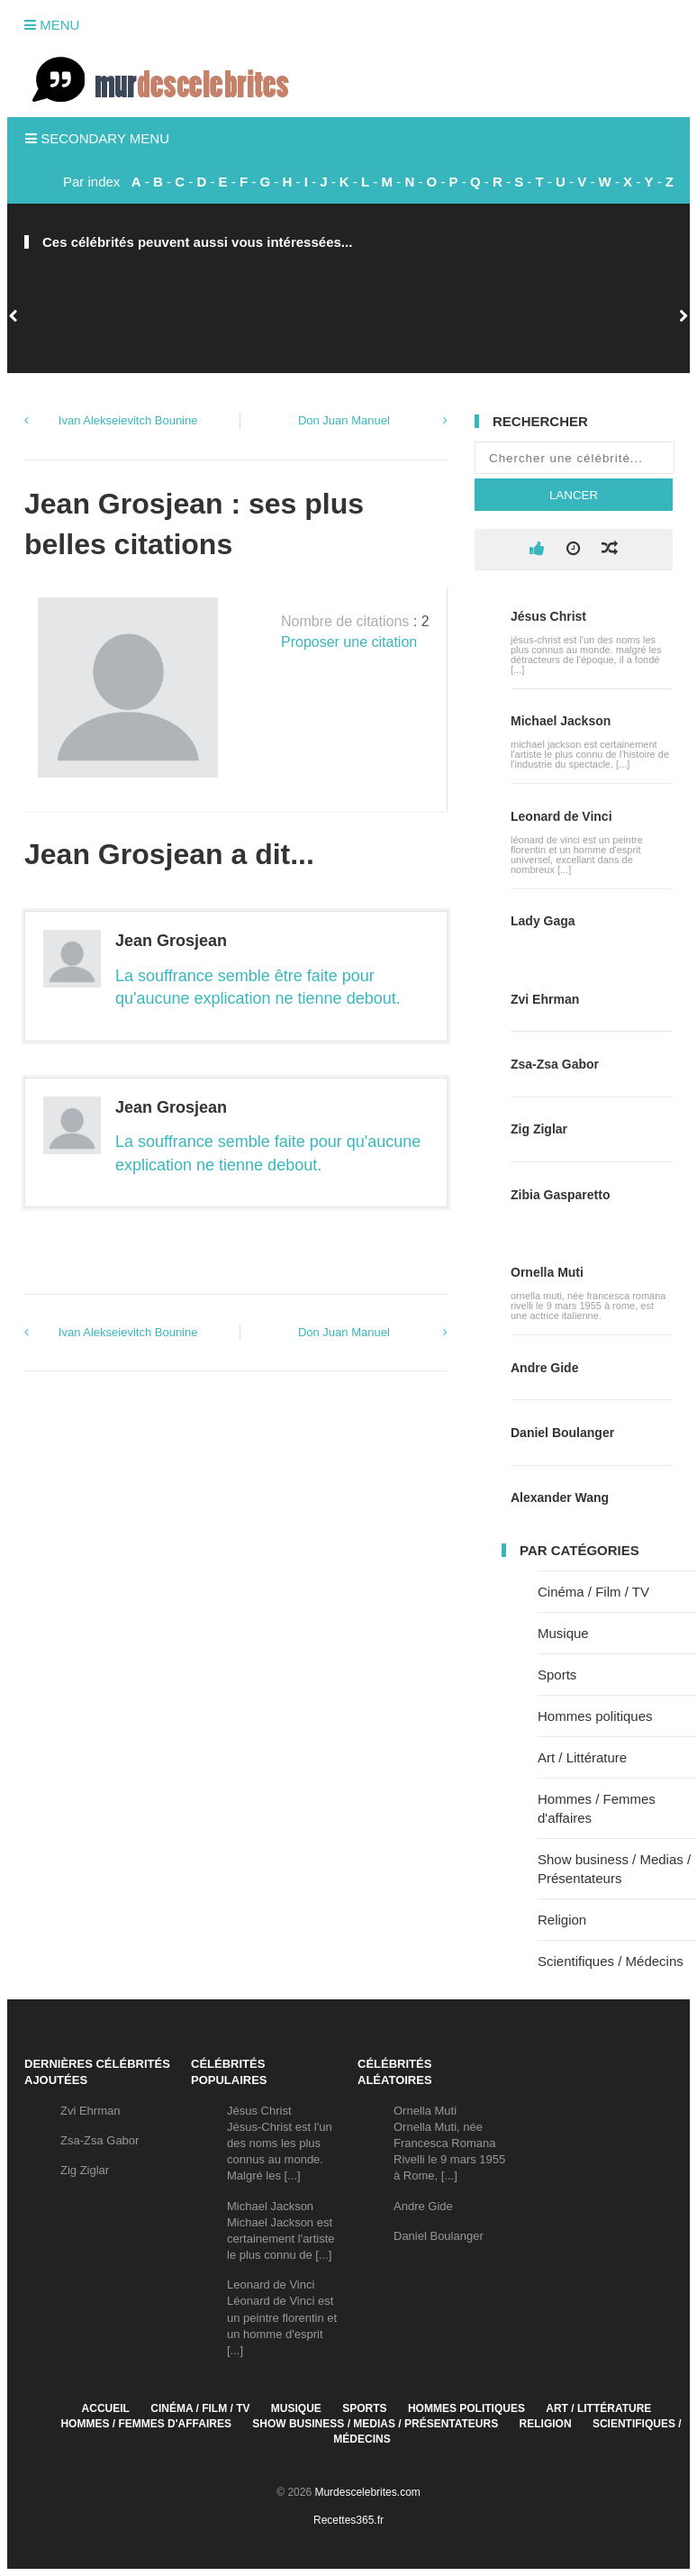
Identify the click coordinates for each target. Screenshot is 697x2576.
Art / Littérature (582, 1757)
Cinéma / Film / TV (593, 1591)
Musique (563, 1633)
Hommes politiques (595, 1716)
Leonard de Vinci (561, 816)
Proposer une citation (349, 642)
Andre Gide (544, 1368)
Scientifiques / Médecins (610, 1961)
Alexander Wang (560, 1497)
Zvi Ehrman (545, 999)
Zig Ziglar (539, 1129)
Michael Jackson (561, 721)
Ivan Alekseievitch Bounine (128, 420)
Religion (562, 1919)
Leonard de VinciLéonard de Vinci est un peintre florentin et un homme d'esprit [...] (282, 2317)
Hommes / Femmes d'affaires (145, 2423)
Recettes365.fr (348, 2520)
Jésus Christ (548, 616)
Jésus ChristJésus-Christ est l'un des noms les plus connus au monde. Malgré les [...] (279, 2143)
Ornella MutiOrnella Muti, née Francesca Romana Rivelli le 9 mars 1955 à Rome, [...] (449, 2143)
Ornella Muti (547, 1272)
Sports (557, 1674)
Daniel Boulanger (562, 1432)
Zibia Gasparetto (560, 1195)
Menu (51, 24)
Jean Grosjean (171, 941)
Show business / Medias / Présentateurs (375, 2423)
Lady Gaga (543, 921)
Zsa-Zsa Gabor (555, 1064)
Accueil (106, 2408)
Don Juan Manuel (344, 420)
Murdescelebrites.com (367, 2492)
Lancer (573, 495)
